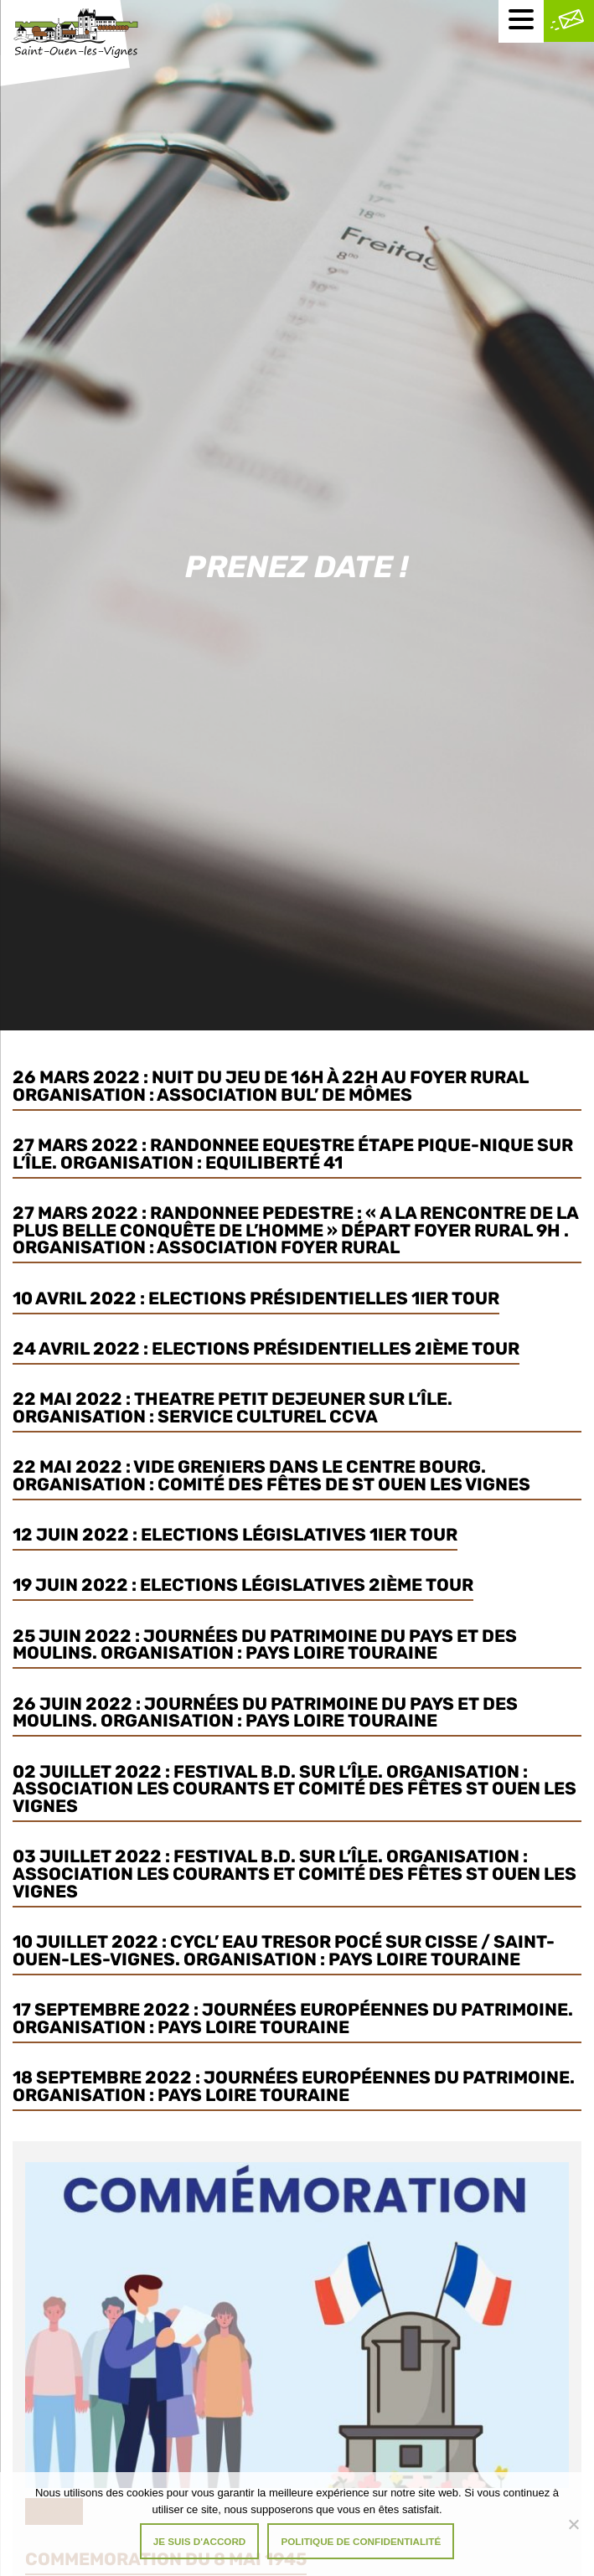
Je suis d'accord (199, 2541)
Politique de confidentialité (361, 2541)
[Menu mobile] (521, 21)
